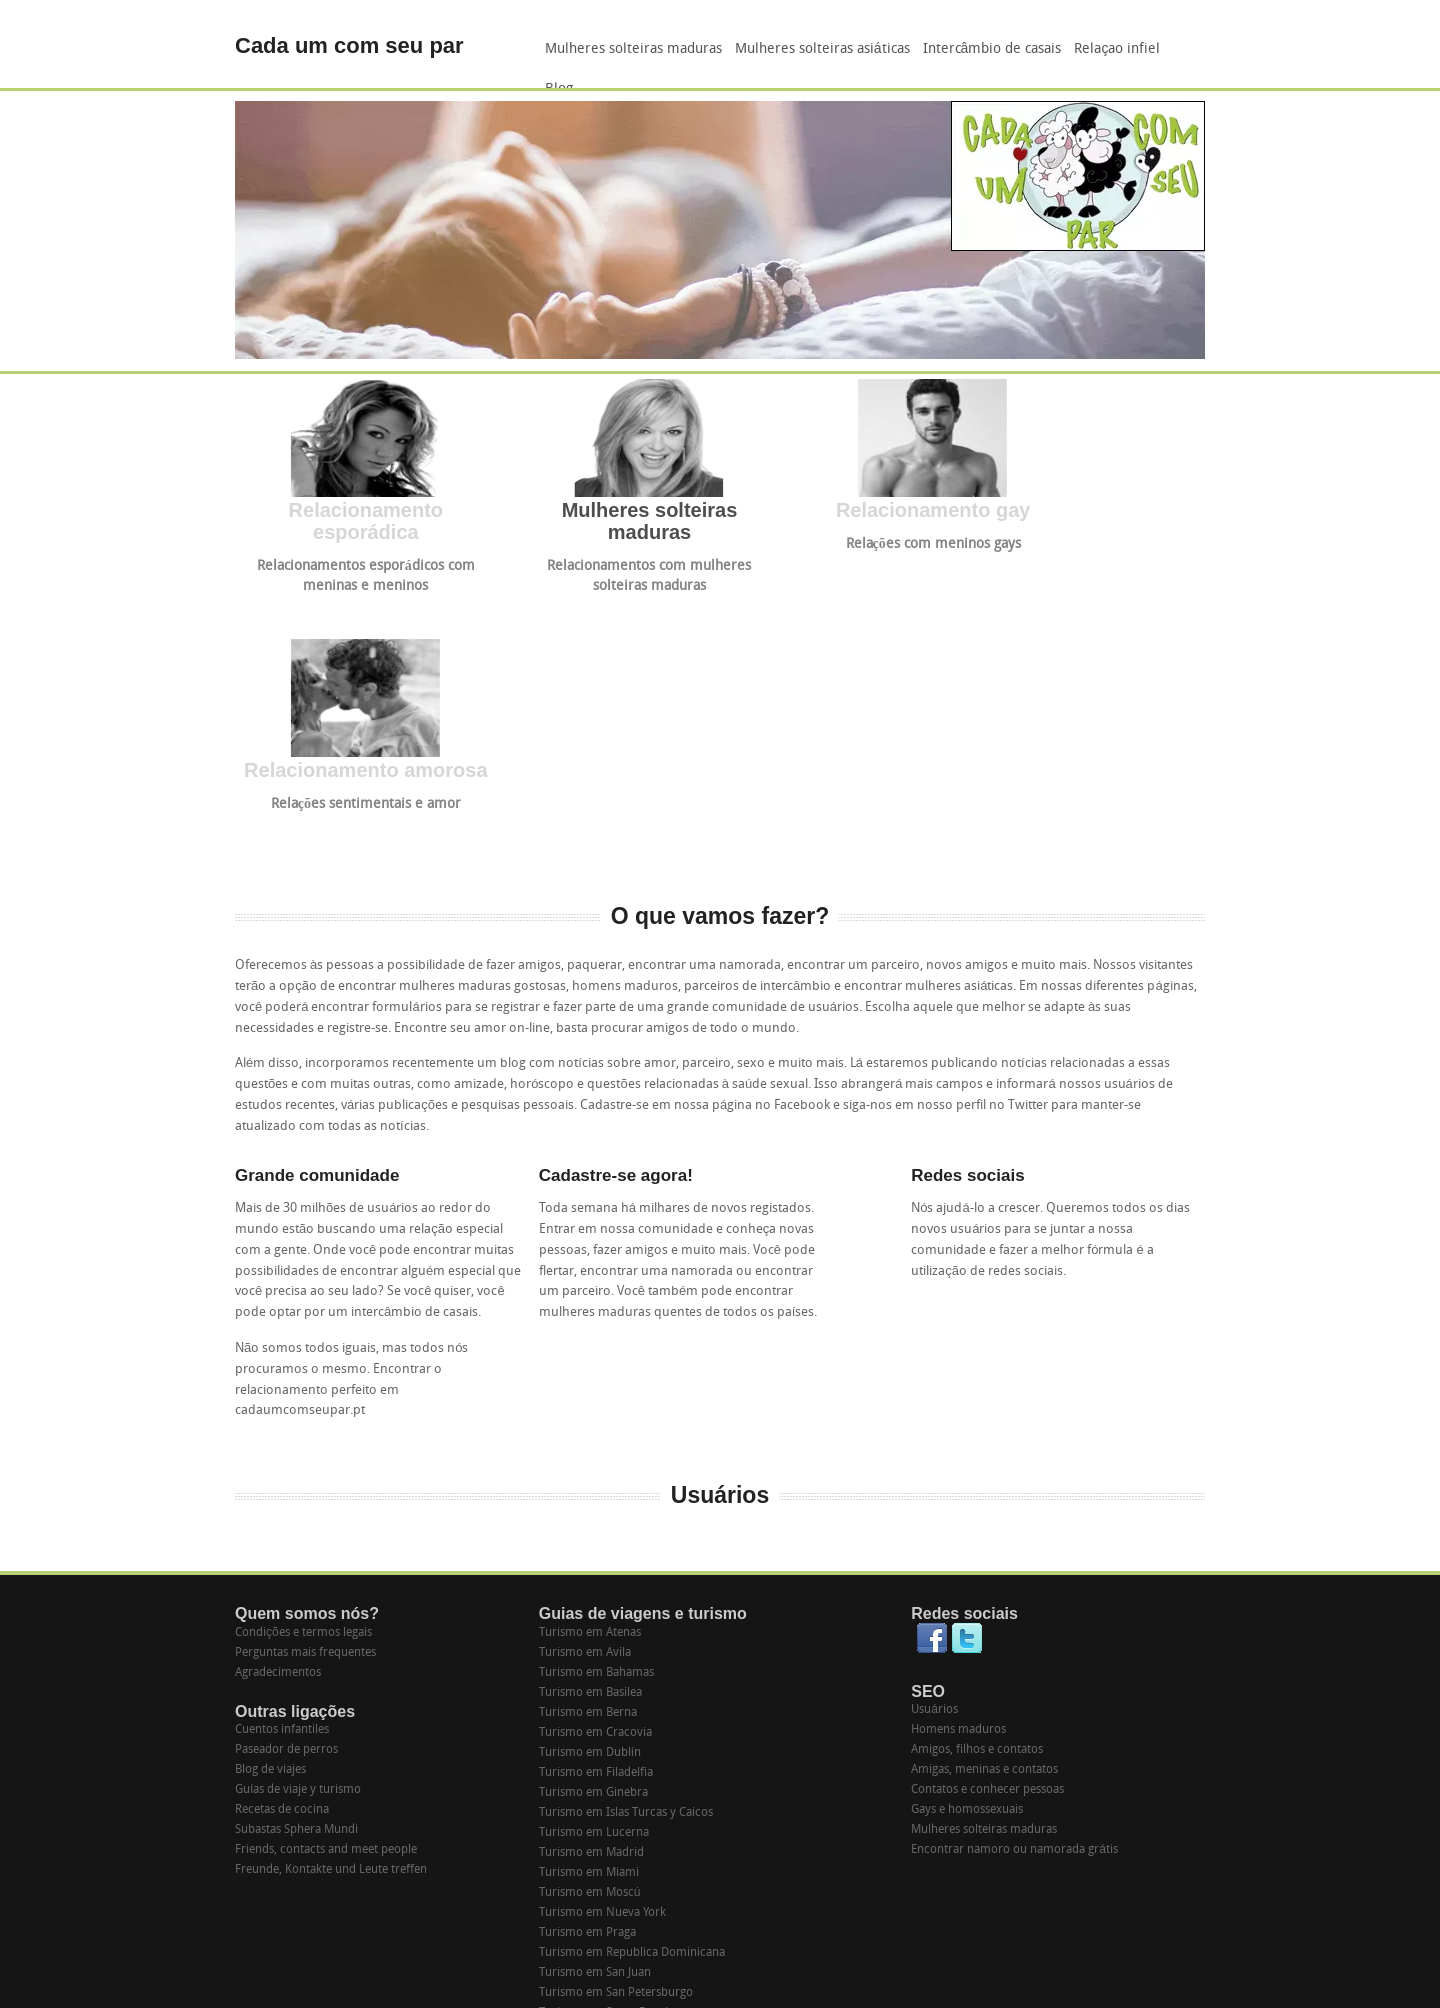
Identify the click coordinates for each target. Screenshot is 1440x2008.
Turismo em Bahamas (596, 1413)
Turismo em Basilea (590, 1433)
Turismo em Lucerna (594, 1573)
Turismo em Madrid (591, 1593)
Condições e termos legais (303, 1373)
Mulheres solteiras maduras (633, 49)
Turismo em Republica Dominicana (632, 1693)
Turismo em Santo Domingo (613, 1753)
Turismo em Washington (604, 1873)
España (557, 1933)
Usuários (934, 1450)
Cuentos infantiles (282, 1470)
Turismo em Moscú (590, 1633)
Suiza (552, 1913)
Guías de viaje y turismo (298, 1530)
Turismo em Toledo (590, 1833)
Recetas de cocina (282, 1550)
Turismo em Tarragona (599, 1813)
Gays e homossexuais (967, 1550)
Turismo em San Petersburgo (616, 1733)
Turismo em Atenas (590, 1373)
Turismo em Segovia (592, 1773)
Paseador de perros (286, 1490)
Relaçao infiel (1117, 49)
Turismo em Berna (588, 1453)
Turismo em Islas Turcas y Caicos (626, 1553)
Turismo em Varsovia (595, 1853)
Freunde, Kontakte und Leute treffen (331, 1610)
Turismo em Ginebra (593, 1533)
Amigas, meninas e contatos (984, 1510)
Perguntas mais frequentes (305, 1393)
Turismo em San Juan (595, 1713)
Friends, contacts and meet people (326, 1590)
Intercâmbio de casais (992, 49)
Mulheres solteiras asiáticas (822, 49)
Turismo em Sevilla (589, 1793)
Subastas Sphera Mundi (296, 1570)
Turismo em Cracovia (595, 1473)
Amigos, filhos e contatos (977, 1490)
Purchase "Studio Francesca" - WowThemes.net (1090, 1990)
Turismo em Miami (589, 1613)
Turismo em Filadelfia (596, 1513)
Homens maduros (958, 1470)
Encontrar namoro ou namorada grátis (1014, 1590)
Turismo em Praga (587, 1673)
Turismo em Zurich (589, 1893)
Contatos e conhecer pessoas (987, 1530)
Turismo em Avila (585, 1393)
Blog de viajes (270, 1510)
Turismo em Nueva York (602, 1653)
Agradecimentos (278, 1413)
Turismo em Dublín (590, 1493)
